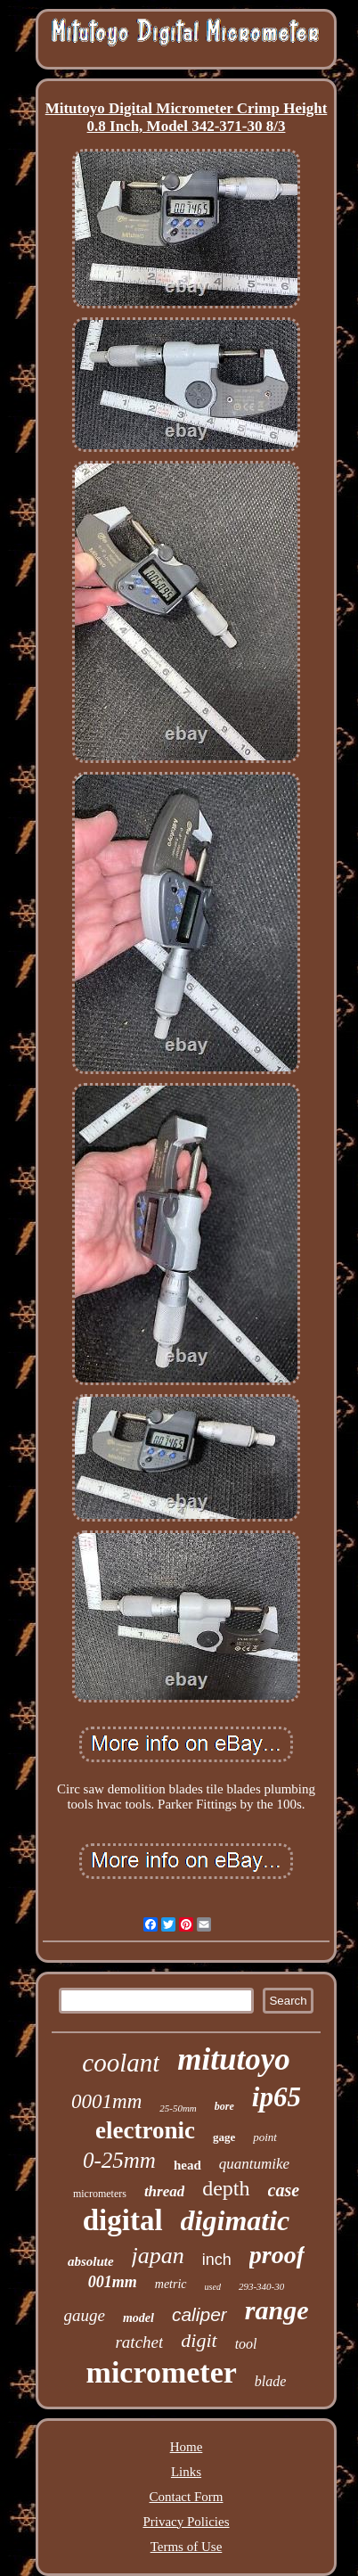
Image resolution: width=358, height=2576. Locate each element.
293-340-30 (261, 2286)
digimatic (235, 2220)
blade (271, 2381)
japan (158, 2255)
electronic (145, 2130)
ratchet (139, 2342)
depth (225, 2188)
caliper (199, 2314)
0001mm (106, 2101)
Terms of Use (187, 2546)
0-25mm (119, 2160)
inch (217, 2259)
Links (186, 2472)
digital (123, 2220)
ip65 (276, 2096)
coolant (120, 2062)
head (187, 2165)
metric (171, 2284)
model (138, 2318)
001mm (112, 2282)
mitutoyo (233, 2059)
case (284, 2190)
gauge (84, 2315)
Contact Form (187, 2497)
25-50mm (178, 2108)
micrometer (161, 2372)
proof (277, 2254)
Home (186, 2447)
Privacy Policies (185, 2521)
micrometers (99, 2193)
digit (198, 2340)
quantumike (254, 2163)
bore (224, 2106)
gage (224, 2137)
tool (246, 2343)
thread (164, 2191)
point (265, 2137)
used (213, 2287)
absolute (91, 2261)
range (277, 2310)
